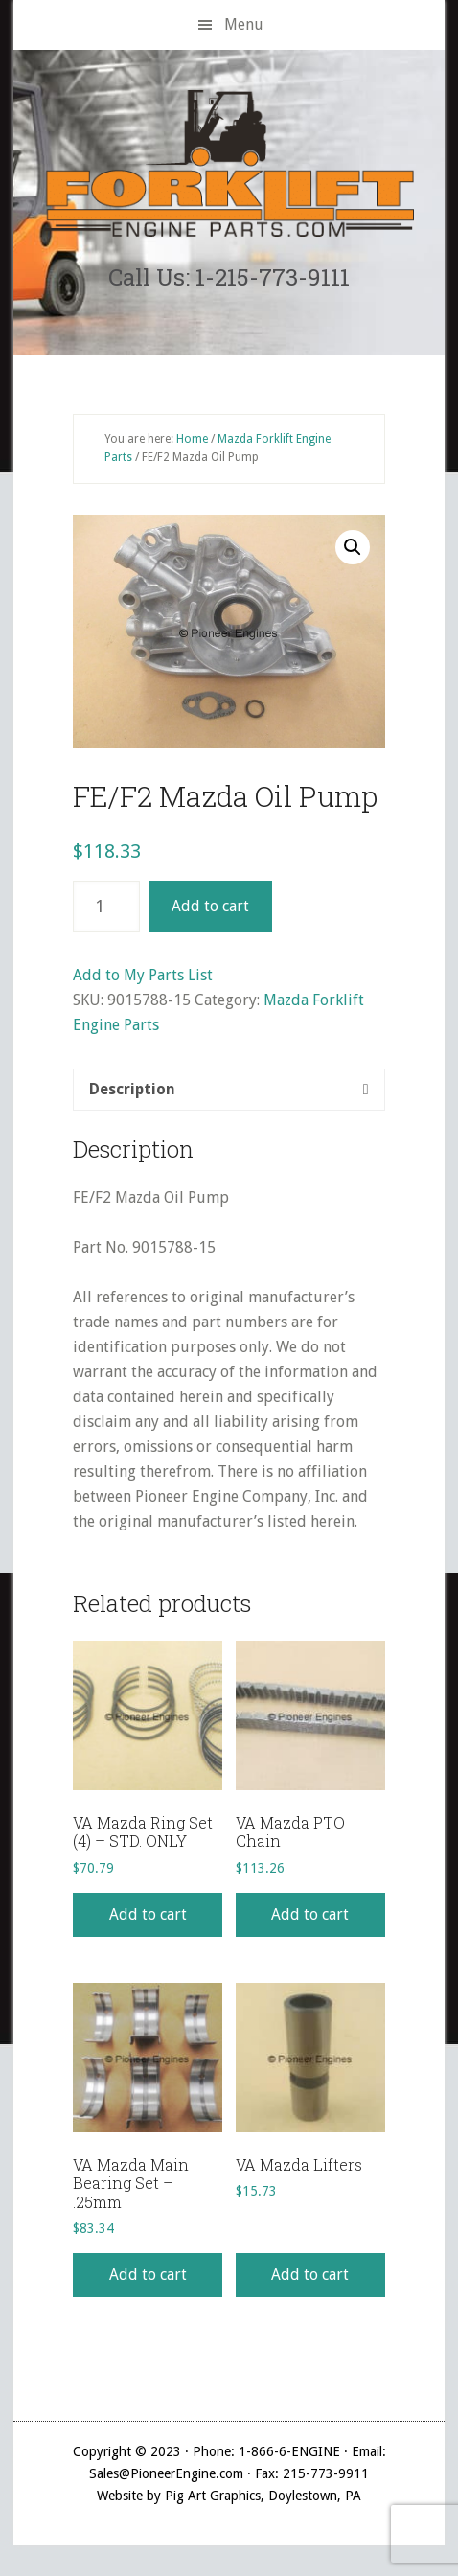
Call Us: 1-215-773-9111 (229, 277)
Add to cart (210, 906)
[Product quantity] (106, 906)
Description (132, 1089)
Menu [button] (243, 24)
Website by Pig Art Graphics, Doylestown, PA (229, 2495)
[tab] (228, 1090)
